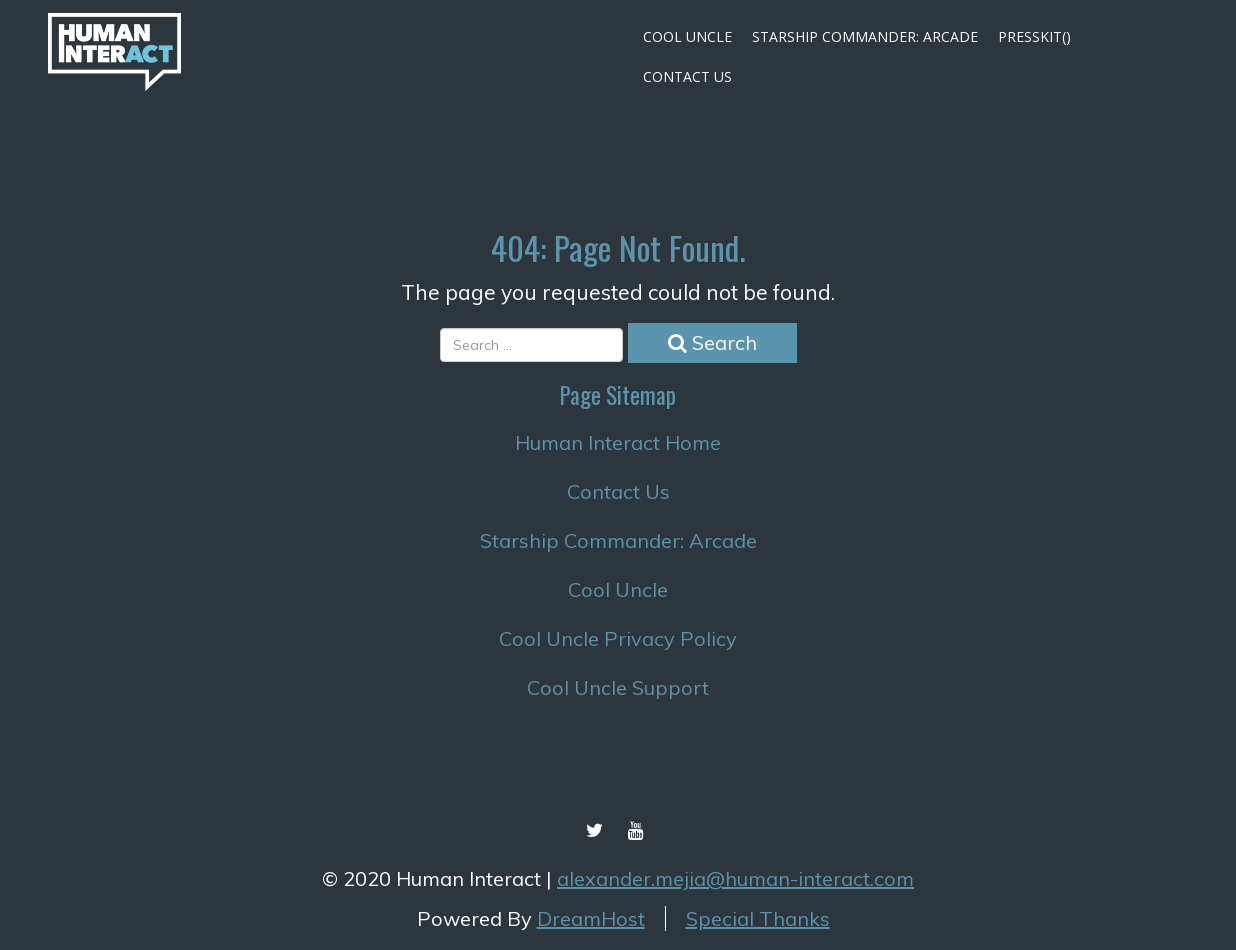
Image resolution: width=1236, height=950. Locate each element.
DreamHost (591, 918)
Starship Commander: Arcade (865, 36)
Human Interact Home (618, 442)
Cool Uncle (687, 36)
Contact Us (687, 76)
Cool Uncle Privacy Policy (618, 638)
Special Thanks (758, 918)
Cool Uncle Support (618, 687)
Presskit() (1034, 36)
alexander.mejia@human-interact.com (735, 878)
